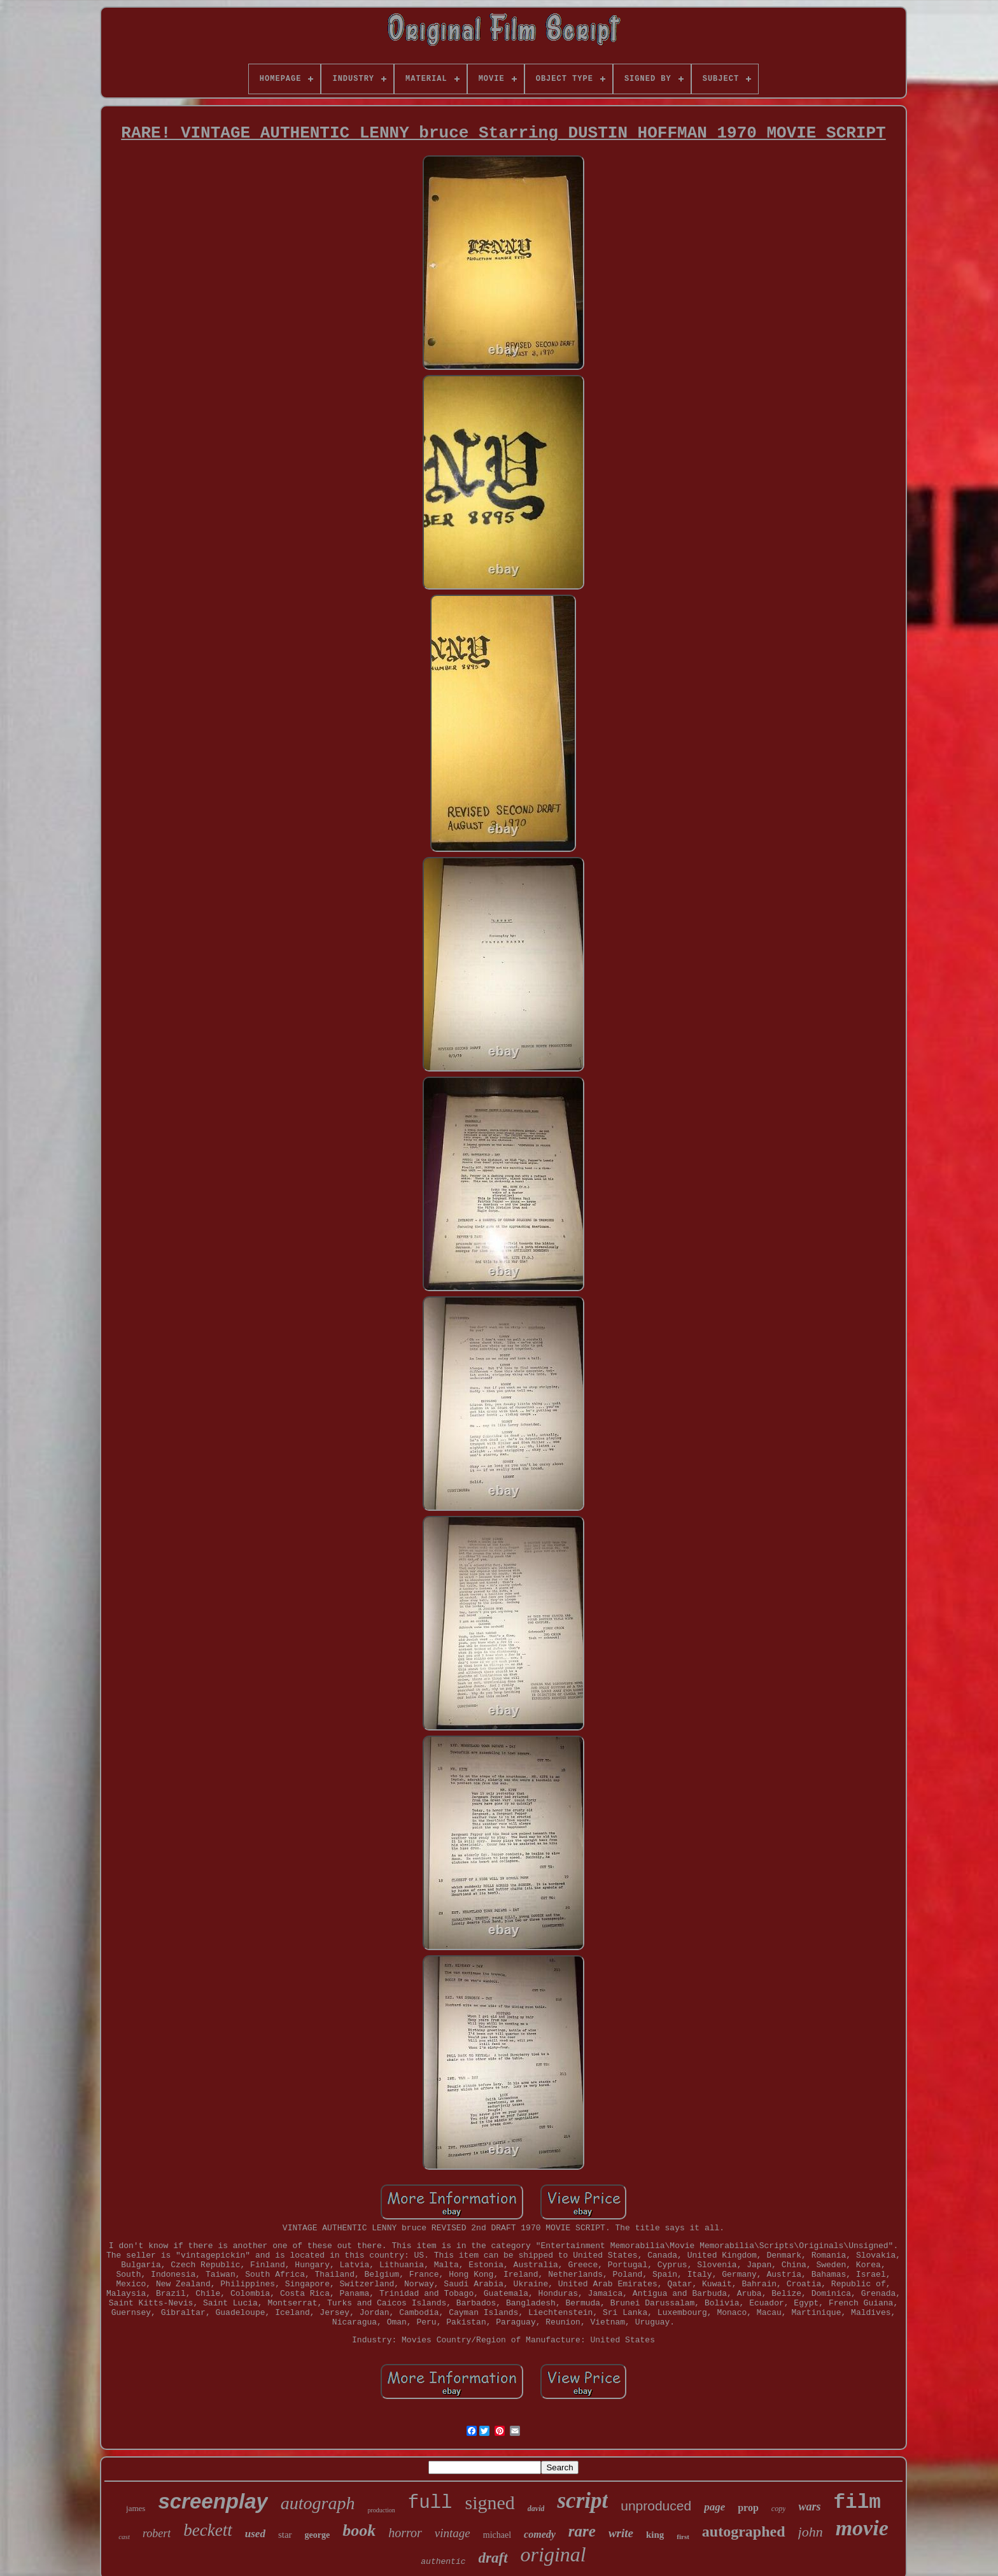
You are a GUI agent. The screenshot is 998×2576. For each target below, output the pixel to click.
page (714, 2507)
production (381, 2510)
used (255, 2534)
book (359, 2530)
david (536, 2508)
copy (778, 2508)
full (430, 2503)
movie (862, 2528)
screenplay (212, 2501)
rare (582, 2531)
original (553, 2554)
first (683, 2536)
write (620, 2533)
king (655, 2535)
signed (489, 2502)
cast (124, 2536)
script (582, 2500)
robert (157, 2533)
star (285, 2535)
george (317, 2535)
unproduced (656, 2505)
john (810, 2532)
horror (405, 2533)
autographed (743, 2531)
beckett (207, 2530)
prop (748, 2507)
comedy (540, 2534)
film (856, 2502)
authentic (443, 2561)
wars (809, 2506)
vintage (452, 2533)
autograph (318, 2503)
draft (493, 2558)
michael (497, 2535)
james (135, 2508)
